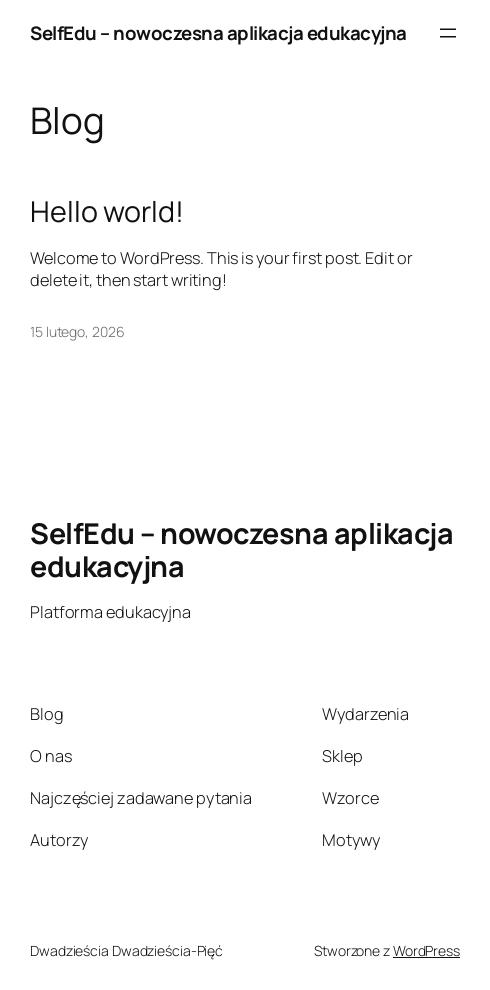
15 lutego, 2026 (77, 331)
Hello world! (107, 211)
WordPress (426, 950)
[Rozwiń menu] (448, 33)
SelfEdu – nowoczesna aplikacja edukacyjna (218, 33)
